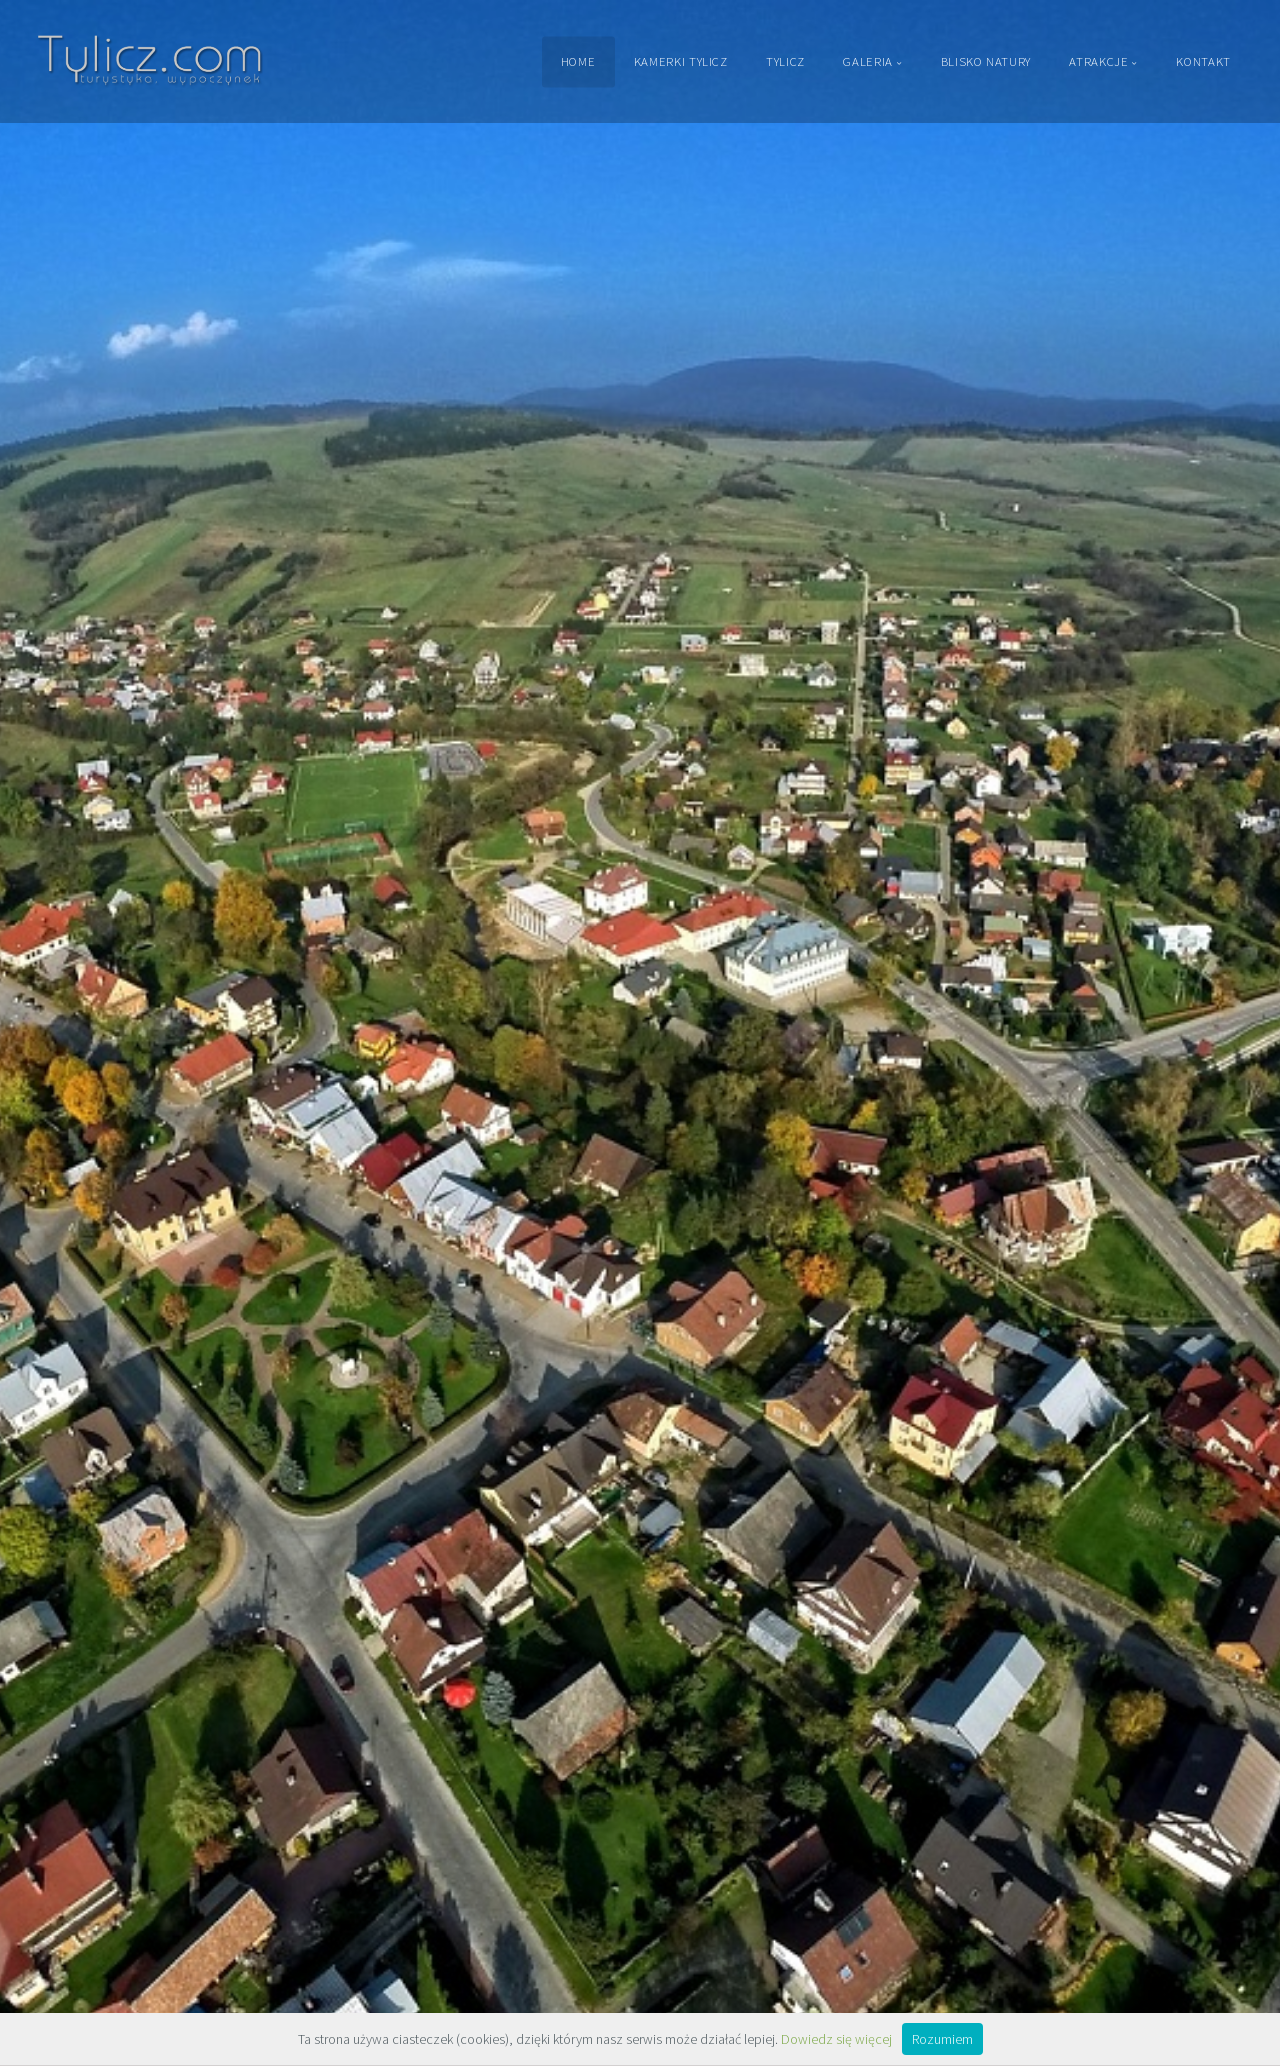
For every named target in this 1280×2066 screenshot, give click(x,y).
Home (578, 61)
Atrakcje (1098, 61)
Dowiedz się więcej (836, 2039)
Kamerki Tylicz (681, 61)
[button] (60, 1033)
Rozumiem (942, 2039)
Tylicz (785, 61)
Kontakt (1203, 61)
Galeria (867, 61)
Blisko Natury (986, 61)
